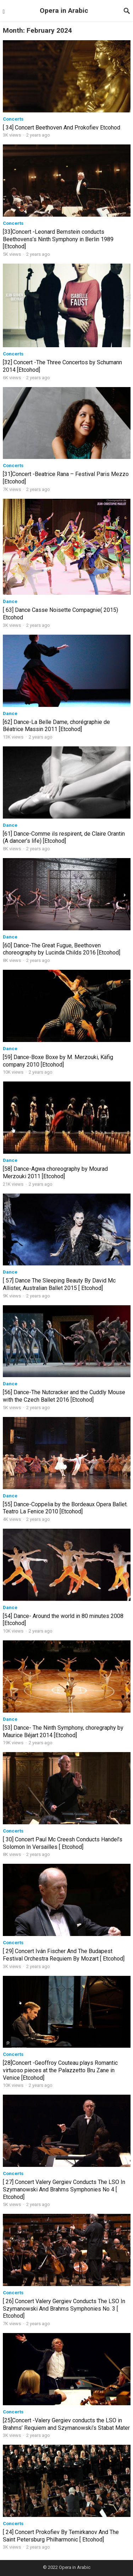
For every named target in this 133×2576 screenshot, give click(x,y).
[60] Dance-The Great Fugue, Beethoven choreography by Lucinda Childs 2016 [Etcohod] (61, 949)
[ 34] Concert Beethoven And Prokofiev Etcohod (61, 127)
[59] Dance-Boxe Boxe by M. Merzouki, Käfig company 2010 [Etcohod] (58, 1061)
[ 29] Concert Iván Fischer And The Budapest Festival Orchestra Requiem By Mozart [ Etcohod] (63, 1955)
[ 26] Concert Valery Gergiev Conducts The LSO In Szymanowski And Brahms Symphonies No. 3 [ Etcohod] (64, 2309)
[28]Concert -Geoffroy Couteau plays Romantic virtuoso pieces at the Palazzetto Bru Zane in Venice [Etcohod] (60, 2070)
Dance (10, 601)
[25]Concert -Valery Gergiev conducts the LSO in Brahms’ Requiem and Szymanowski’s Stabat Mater (66, 2424)
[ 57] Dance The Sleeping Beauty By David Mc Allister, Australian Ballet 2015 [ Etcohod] (59, 1284)
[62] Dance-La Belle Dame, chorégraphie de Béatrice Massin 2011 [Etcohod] (56, 726)
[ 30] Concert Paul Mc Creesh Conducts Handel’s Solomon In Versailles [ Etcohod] (62, 1843)
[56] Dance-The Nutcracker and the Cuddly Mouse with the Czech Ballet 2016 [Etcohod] (64, 1396)
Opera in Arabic (64, 10)
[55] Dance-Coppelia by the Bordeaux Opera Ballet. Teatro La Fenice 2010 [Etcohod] (65, 1508)
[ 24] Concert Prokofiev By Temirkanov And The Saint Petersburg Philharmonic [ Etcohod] (61, 2536)
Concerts (13, 119)
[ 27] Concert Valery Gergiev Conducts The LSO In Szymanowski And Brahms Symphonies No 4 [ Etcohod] (64, 2189)
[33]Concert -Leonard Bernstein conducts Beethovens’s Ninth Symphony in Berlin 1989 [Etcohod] (58, 239)
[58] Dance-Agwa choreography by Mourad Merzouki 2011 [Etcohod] (55, 1172)
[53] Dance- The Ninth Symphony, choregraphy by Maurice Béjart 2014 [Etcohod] (63, 1731)
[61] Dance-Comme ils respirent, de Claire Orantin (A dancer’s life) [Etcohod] (64, 837)
